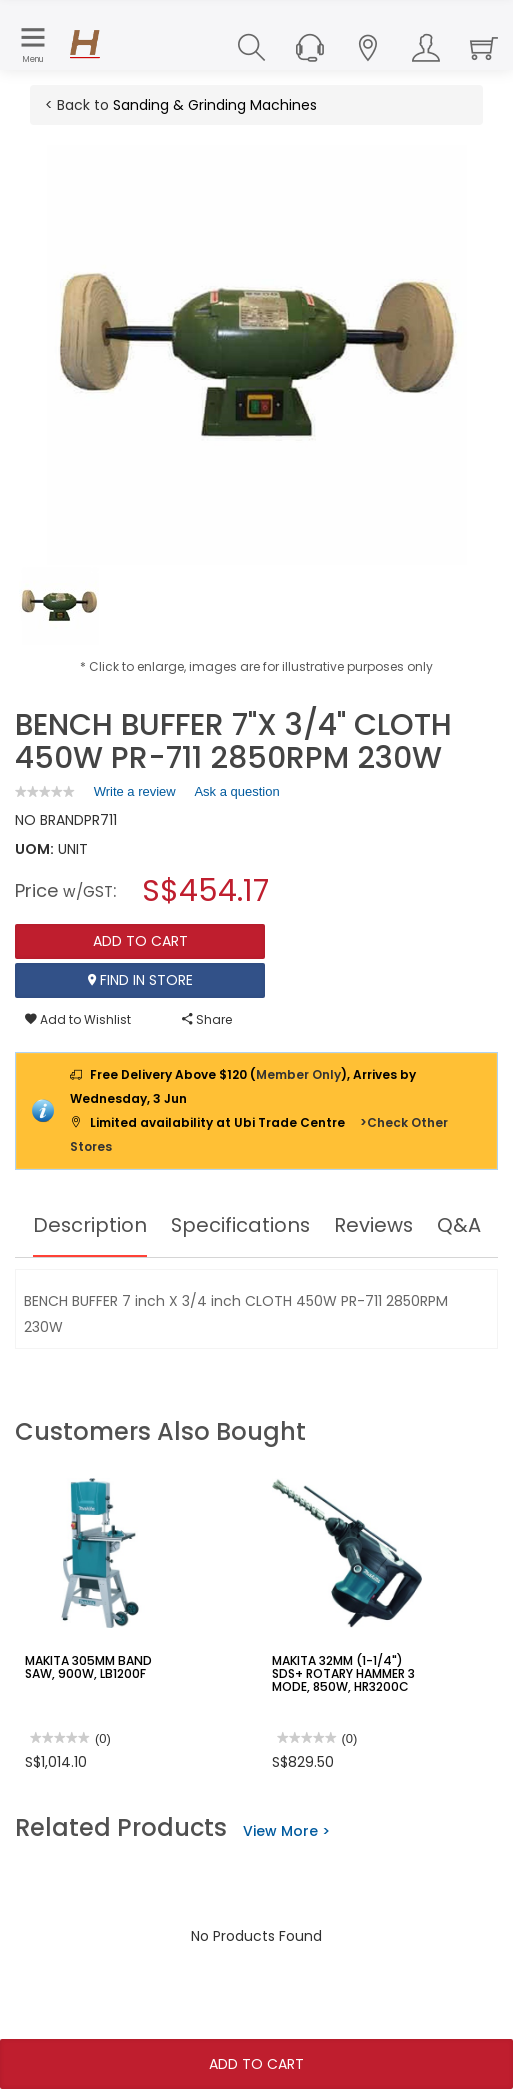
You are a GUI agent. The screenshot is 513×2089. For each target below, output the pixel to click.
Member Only (298, 1074)
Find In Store (140, 980)
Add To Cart (256, 2064)
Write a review (135, 795)
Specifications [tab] (240, 1225)
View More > (286, 1831)
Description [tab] (88, 1225)
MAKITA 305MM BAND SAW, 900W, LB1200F (88, 1667)
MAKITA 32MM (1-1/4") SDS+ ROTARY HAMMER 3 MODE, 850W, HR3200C (343, 1673)
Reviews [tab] (375, 1225)
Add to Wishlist (78, 1019)
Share (207, 1019)
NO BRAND (49, 820)
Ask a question (236, 791)
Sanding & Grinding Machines (215, 105)
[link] (45, 791)
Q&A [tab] (461, 1225)
